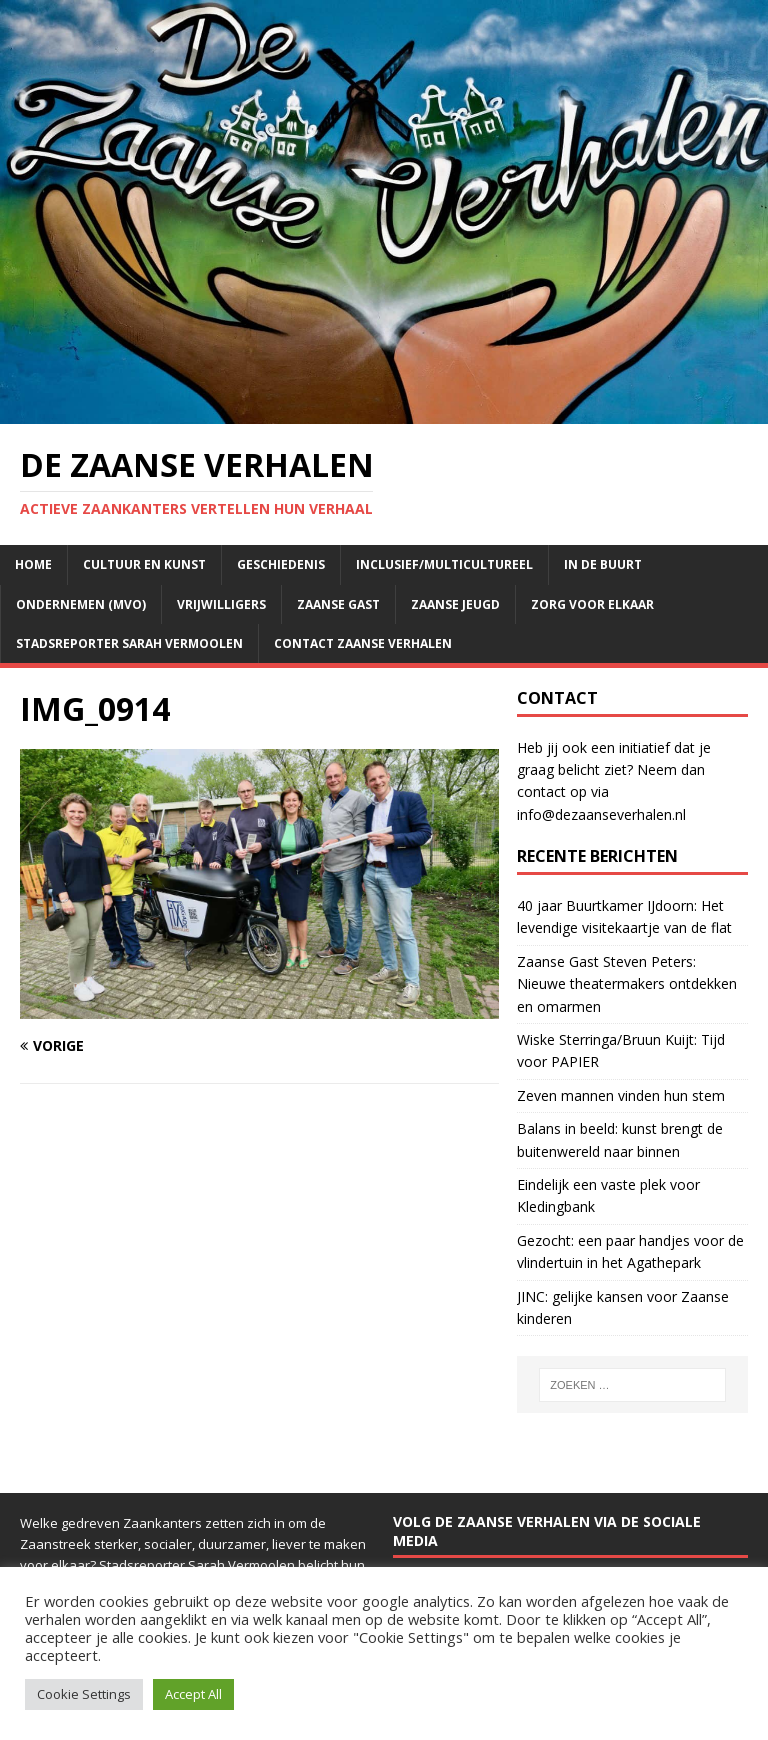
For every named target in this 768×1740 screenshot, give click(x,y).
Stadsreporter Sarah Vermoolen (129, 643)
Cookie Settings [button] (84, 1694)
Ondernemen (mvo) (81, 604)
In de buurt (603, 564)
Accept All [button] (193, 1694)
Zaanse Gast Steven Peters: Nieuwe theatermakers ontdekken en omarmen (627, 984)
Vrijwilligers (221, 604)
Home (33, 564)
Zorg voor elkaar (592, 604)
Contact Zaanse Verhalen (363, 643)
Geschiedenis (281, 564)
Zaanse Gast (338, 604)
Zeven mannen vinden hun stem (621, 1095)
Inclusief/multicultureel (444, 564)
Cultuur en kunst (144, 564)
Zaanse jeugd (455, 604)
